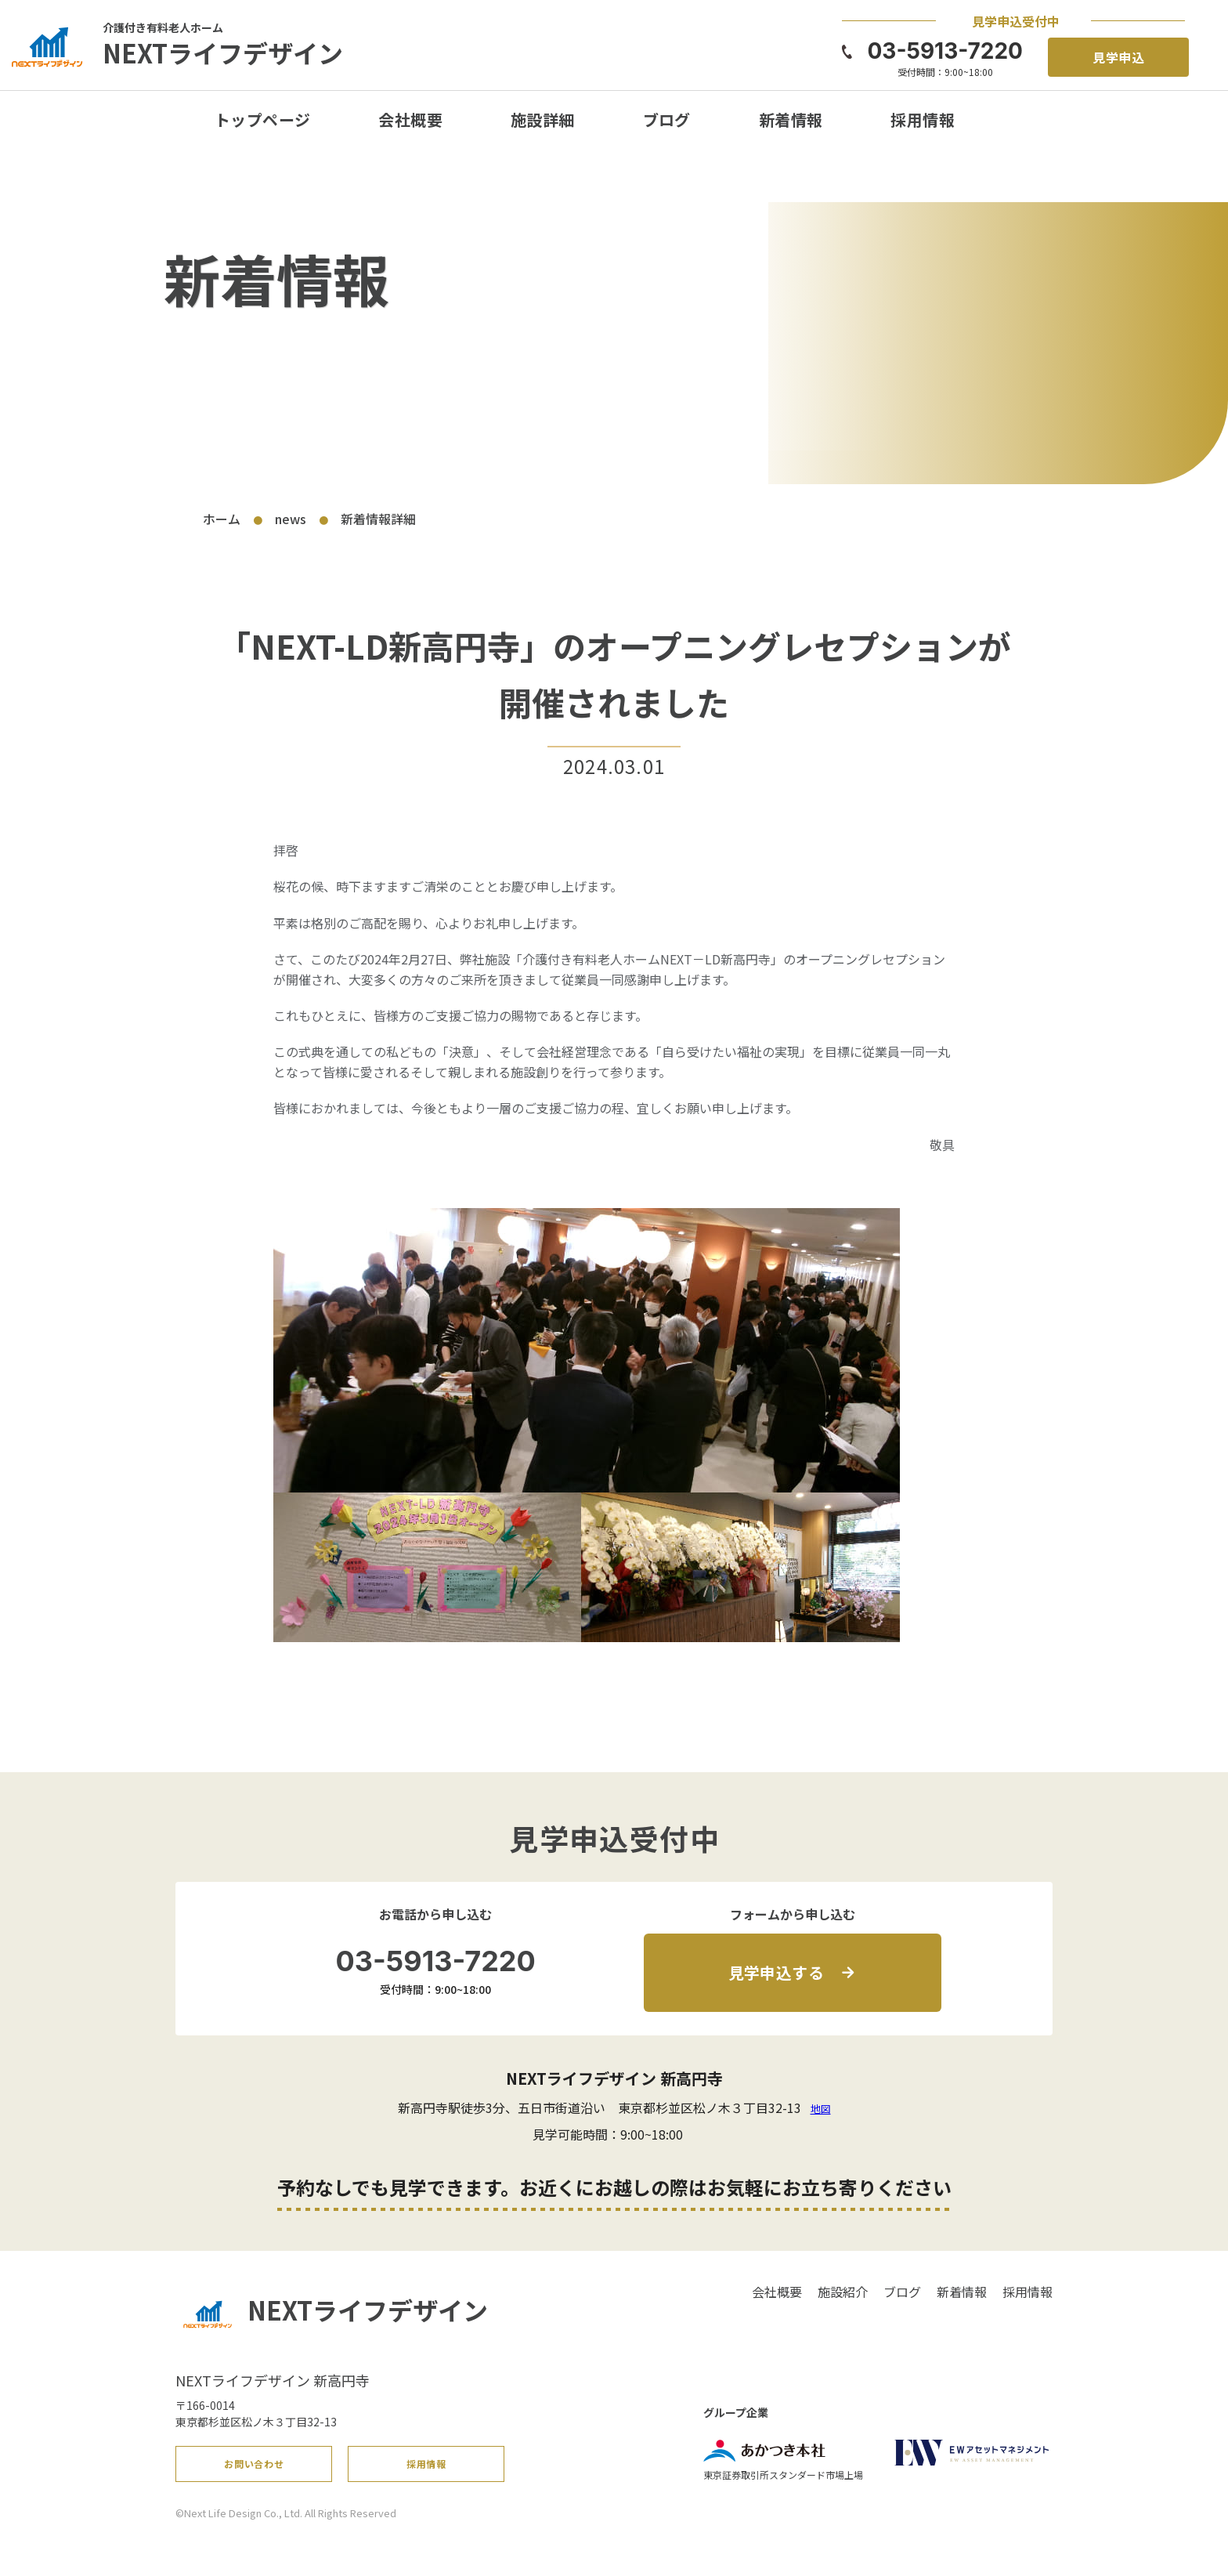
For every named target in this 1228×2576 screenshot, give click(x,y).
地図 (821, 2108)
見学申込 (1119, 57)
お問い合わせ (254, 2469)
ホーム (221, 518)
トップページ (262, 119)
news (290, 518)
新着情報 (791, 119)
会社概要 (410, 119)
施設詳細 (543, 119)
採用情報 (922, 119)
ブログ (667, 119)
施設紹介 (843, 2291)
